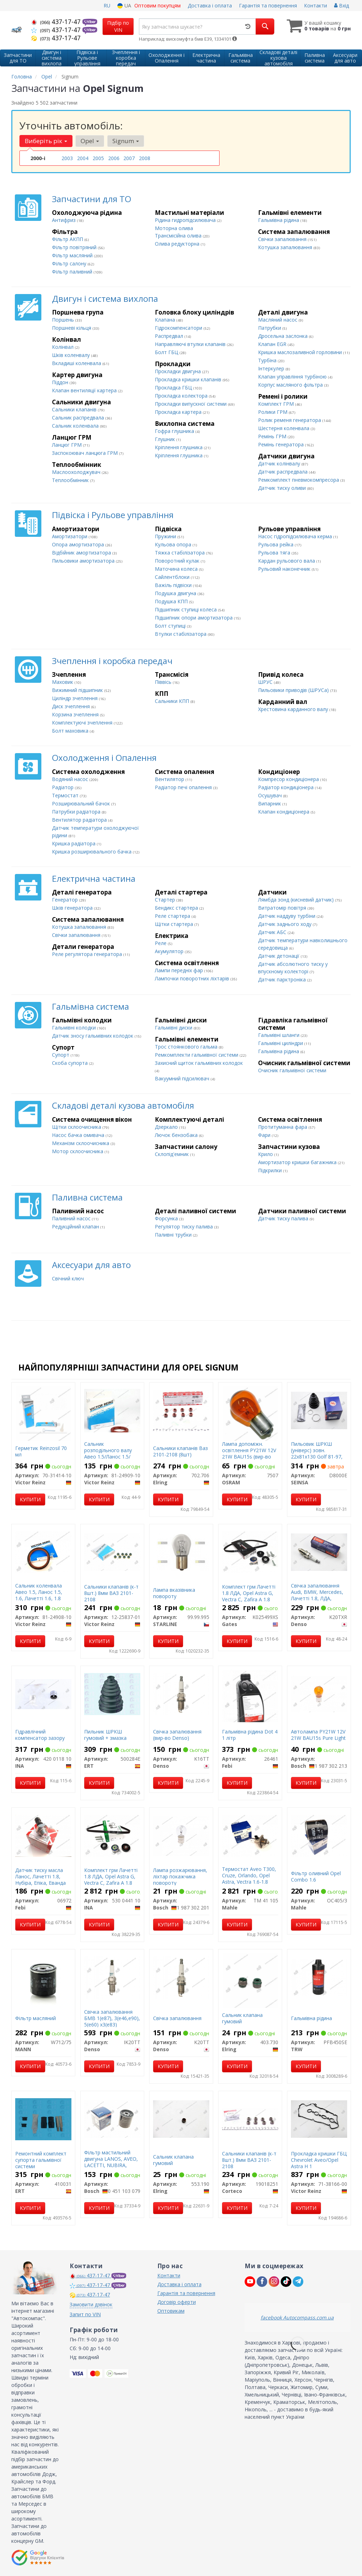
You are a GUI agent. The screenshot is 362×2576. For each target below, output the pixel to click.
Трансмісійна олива (179, 235)
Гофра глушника (175, 431)
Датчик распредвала (283, 471)
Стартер (165, 899)
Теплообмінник (71, 480)
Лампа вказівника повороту (174, 1593)
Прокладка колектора (182, 395)
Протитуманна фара (283, 1126)
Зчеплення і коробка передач (112, 661)
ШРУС (266, 682)
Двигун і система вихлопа (105, 298)
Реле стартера (173, 916)
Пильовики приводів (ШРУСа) (294, 690)
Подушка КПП (172, 601)
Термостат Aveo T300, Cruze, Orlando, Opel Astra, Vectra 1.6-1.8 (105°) (249, 1878)
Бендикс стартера (177, 907)
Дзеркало (167, 1126)
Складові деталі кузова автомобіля (123, 1105)
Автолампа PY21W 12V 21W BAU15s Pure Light (318, 1734)
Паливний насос (72, 1218)
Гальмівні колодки (74, 1027)
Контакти (315, 5)
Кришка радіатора (74, 843)
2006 (113, 158)
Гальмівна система (90, 1006)
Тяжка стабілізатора (180, 552)
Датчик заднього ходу (285, 924)
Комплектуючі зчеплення (83, 722)
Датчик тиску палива (284, 1218)
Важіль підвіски (174, 585)
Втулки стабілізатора (181, 633)
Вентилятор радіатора (80, 819)
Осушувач (270, 795)
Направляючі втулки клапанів (191, 344)
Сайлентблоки (173, 577)
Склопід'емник (172, 1154)
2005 (98, 158)
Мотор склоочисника (78, 1151)
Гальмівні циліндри (281, 1043)
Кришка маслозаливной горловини (300, 352)
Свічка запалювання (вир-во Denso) (177, 1734)
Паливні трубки (174, 1234)
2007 (129, 158)
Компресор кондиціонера (289, 779)
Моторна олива (174, 228)
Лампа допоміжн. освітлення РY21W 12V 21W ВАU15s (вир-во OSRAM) (249, 1453)
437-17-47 (56, 21)
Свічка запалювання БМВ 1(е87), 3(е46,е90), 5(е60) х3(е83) (112, 2018)
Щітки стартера (174, 924)
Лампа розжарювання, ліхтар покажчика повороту (180, 1876)
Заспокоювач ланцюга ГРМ (85, 453)
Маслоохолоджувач (77, 472)
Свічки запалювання (283, 239)
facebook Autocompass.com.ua (297, 2317)
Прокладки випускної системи (191, 403)
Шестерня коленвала (284, 428)
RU (107, 5)
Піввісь (164, 682)
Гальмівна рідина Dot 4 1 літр (250, 1734)
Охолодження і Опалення (104, 757)
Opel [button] (90, 141)
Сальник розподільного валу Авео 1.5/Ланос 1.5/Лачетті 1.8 (108, 1453)
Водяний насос (70, 779)
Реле (161, 943)
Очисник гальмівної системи (292, 1070)
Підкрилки (270, 1170)
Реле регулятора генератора (87, 954)
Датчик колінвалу (280, 463)
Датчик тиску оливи (282, 488)
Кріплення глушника (179, 447)
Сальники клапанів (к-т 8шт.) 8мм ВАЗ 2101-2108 (111, 1593)
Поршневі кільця (72, 327)
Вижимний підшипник (78, 690)
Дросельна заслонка (283, 336)
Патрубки (270, 327)
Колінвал (63, 347)
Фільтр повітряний (75, 247)
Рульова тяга (275, 552)
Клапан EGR (273, 344)
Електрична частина (93, 878)
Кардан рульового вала (287, 560)
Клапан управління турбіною (293, 376)
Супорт (61, 1054)
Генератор (65, 899)
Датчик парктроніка (282, 979)
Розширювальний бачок (81, 803)
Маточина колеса (177, 568)
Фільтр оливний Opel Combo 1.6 (316, 1876)
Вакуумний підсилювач (183, 1078)
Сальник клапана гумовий (242, 2018)
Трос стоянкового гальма (187, 1046)
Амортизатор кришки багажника (298, 1162)
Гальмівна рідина (279, 220)
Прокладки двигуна (178, 371)
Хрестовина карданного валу (293, 709)
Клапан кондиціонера (284, 811)
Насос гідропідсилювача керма (295, 536)
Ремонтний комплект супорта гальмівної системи (40, 2160)
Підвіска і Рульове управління (113, 515)
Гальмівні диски (174, 1027)
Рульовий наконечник (285, 568)
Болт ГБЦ (167, 352)
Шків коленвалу (71, 355)
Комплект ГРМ (276, 403)
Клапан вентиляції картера (85, 390)
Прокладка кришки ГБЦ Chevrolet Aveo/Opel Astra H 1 (319, 2160)
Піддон (61, 382)
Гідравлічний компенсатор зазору (40, 1734)
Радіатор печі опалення (184, 787)
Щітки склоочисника (77, 1126)
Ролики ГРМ (273, 412)
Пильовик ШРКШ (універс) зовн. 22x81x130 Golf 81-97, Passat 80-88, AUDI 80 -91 (317, 1457)
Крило (266, 1154)
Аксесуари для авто (91, 1265)
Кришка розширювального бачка (92, 851)
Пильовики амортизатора (84, 560)
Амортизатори (70, 536)
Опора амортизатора (78, 544)
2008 (144, 158)
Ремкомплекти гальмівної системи (197, 1054)
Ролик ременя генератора (290, 420)
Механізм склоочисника (81, 1143)
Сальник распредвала (78, 417)
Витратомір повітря (283, 907)
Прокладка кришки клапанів (189, 379)
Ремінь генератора (281, 444)
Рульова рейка (276, 544)
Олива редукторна (178, 243)
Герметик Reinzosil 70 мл (41, 1451)
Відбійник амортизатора (82, 552)
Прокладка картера (179, 412)
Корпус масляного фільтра (291, 384)
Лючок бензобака (177, 1135)
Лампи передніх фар (179, 970)
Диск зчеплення (71, 706)
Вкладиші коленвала (77, 363)
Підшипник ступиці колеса (186, 609)
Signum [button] (125, 141)
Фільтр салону (70, 263)
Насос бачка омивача (79, 1135)
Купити (30, 1499)
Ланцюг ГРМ (67, 444)
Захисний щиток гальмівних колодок (199, 1063)
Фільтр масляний (73, 255)
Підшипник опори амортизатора (194, 617)
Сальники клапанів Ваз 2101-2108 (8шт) (180, 1451)
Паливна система (87, 1197)
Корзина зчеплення (76, 714)
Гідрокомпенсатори (179, 327)
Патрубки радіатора (77, 811)
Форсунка (167, 1218)
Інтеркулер (272, 368)
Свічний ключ (68, 1278)
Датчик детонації (279, 955)
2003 (67, 158)
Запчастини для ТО (91, 199)
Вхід (341, 5)
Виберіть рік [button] (46, 141)
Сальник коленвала (76, 425)
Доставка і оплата (210, 5)
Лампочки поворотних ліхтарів (192, 978)
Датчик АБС (273, 932)
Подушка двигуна (176, 593)
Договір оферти (176, 2302)
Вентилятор (170, 779)
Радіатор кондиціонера (286, 787)
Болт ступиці (171, 625)
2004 (82, 158)
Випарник (270, 803)
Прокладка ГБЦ (174, 387)
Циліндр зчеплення (75, 698)
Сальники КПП (173, 701)
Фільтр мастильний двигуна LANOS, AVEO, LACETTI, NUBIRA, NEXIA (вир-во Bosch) (111, 2162)
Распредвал (170, 336)
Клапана (165, 319)
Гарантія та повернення (268, 5)
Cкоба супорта (70, 1063)
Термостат (66, 795)
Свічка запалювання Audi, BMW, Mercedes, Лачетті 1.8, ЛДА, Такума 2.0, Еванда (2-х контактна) (318, 1598)
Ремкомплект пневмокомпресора (299, 479)
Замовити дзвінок (91, 2304)
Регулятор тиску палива (184, 1226)
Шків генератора (73, 907)
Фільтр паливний (73, 271)
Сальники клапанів (75, 409)
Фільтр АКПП (68, 239)
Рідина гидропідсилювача (186, 220)
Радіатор (63, 787)
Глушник (165, 439)
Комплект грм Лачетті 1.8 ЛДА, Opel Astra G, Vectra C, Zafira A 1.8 (248, 1593)
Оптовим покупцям (157, 5)
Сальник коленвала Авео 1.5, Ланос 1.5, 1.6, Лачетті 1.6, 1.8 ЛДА (38, 1595)
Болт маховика (71, 730)
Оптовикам (171, 2310)
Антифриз (64, 220)
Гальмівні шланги (279, 1035)
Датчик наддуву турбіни (287, 916)
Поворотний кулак (178, 560)
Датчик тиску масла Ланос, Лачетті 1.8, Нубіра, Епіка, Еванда (40, 1876)
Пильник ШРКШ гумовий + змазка (105, 1734)
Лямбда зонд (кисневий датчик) (296, 899)
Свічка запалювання (177, 2018)
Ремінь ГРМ (273, 436)
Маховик (63, 682)
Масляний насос (278, 319)
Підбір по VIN (118, 26)
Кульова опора (174, 544)
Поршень (63, 319)
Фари (265, 1135)
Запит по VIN (85, 2314)
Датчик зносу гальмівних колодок (93, 1035)
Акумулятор (170, 951)
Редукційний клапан (76, 1226)
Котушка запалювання (286, 247)
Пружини (166, 536)
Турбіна (268, 360)
